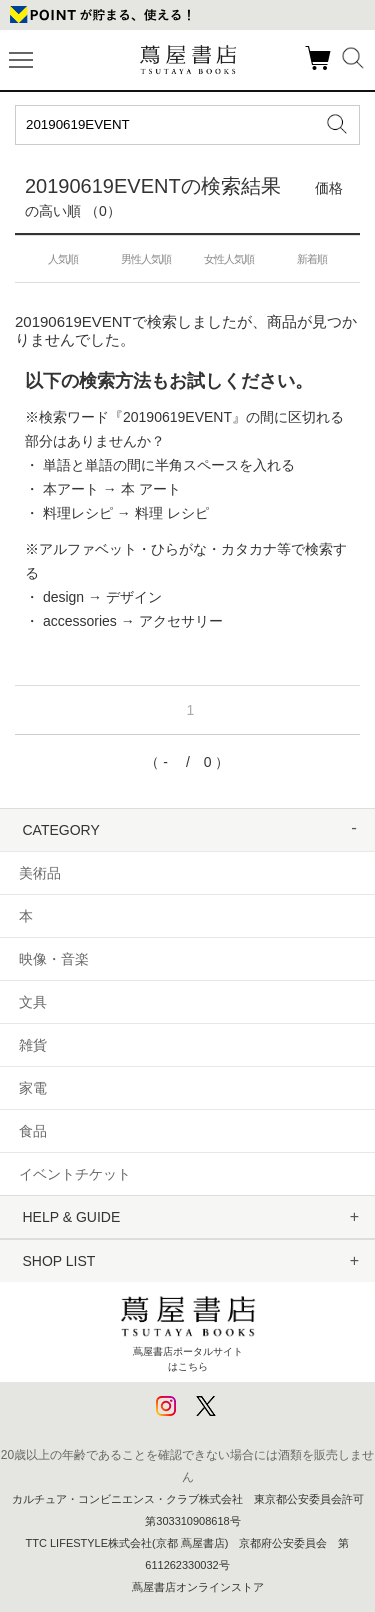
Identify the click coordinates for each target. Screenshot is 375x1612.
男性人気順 (146, 259)
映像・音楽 (54, 959)
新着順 (312, 259)
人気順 (63, 259)
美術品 (40, 873)
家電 (33, 1088)
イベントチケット (75, 1174)
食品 (33, 1131)
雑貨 (33, 1045)
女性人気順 (229, 259)
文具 (33, 1002)
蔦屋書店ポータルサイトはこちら (188, 1329)
